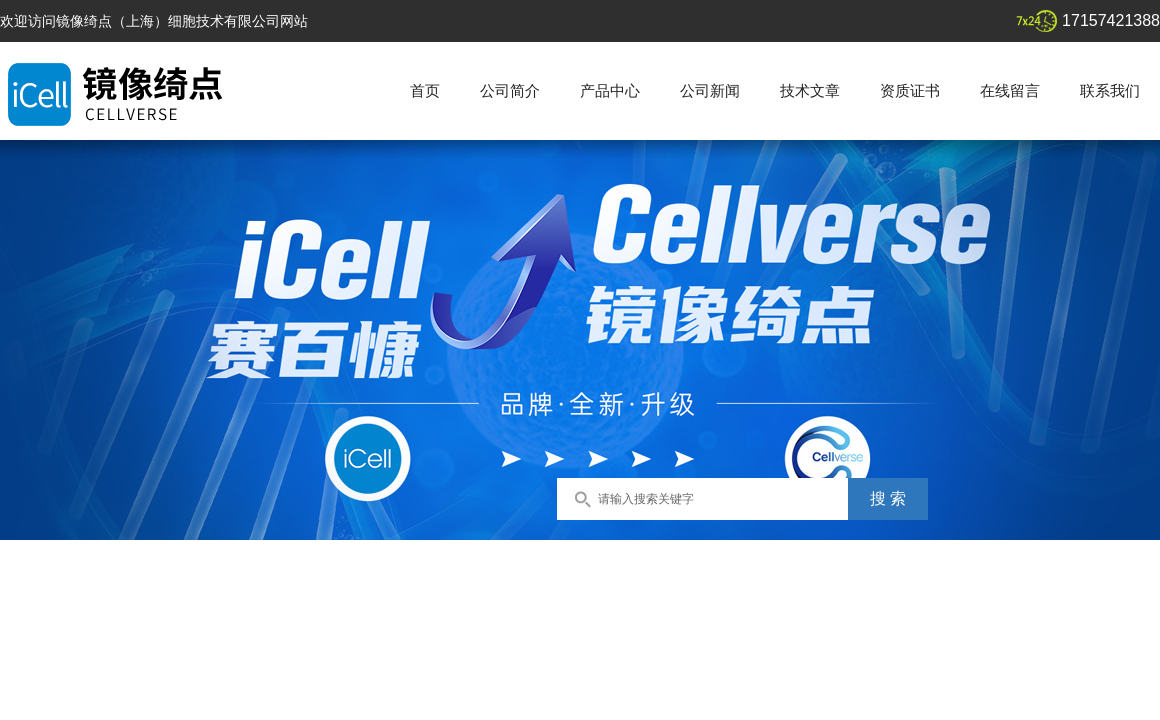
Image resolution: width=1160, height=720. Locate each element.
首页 (425, 90)
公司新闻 (710, 90)
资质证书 (910, 90)
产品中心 (610, 90)
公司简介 (510, 90)
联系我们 (1110, 90)
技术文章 (810, 90)
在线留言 (1010, 90)
